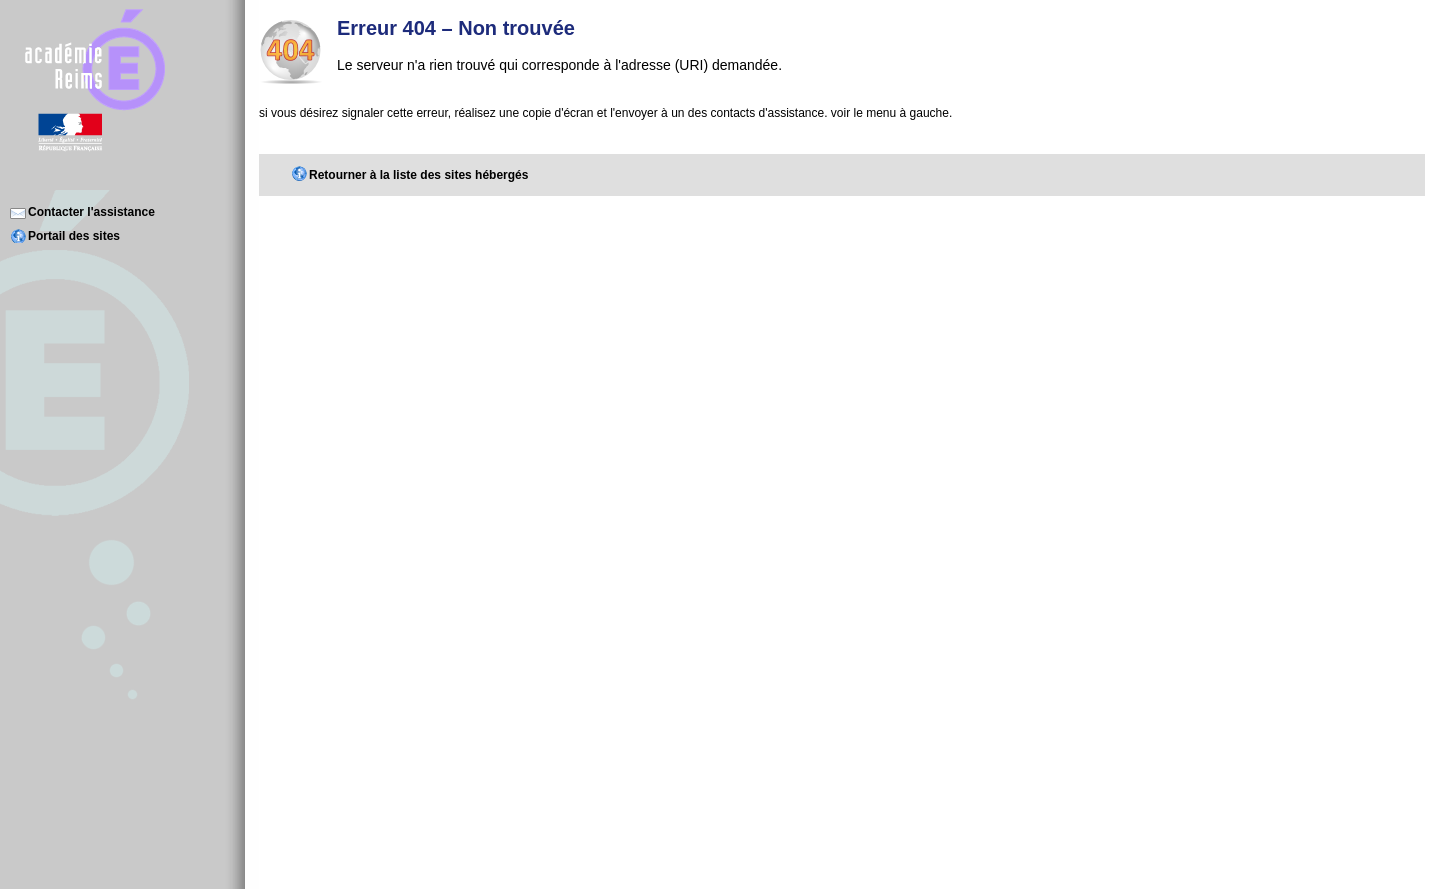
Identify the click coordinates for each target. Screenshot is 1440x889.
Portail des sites (74, 236)
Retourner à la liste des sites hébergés (418, 175)
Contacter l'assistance (91, 212)
